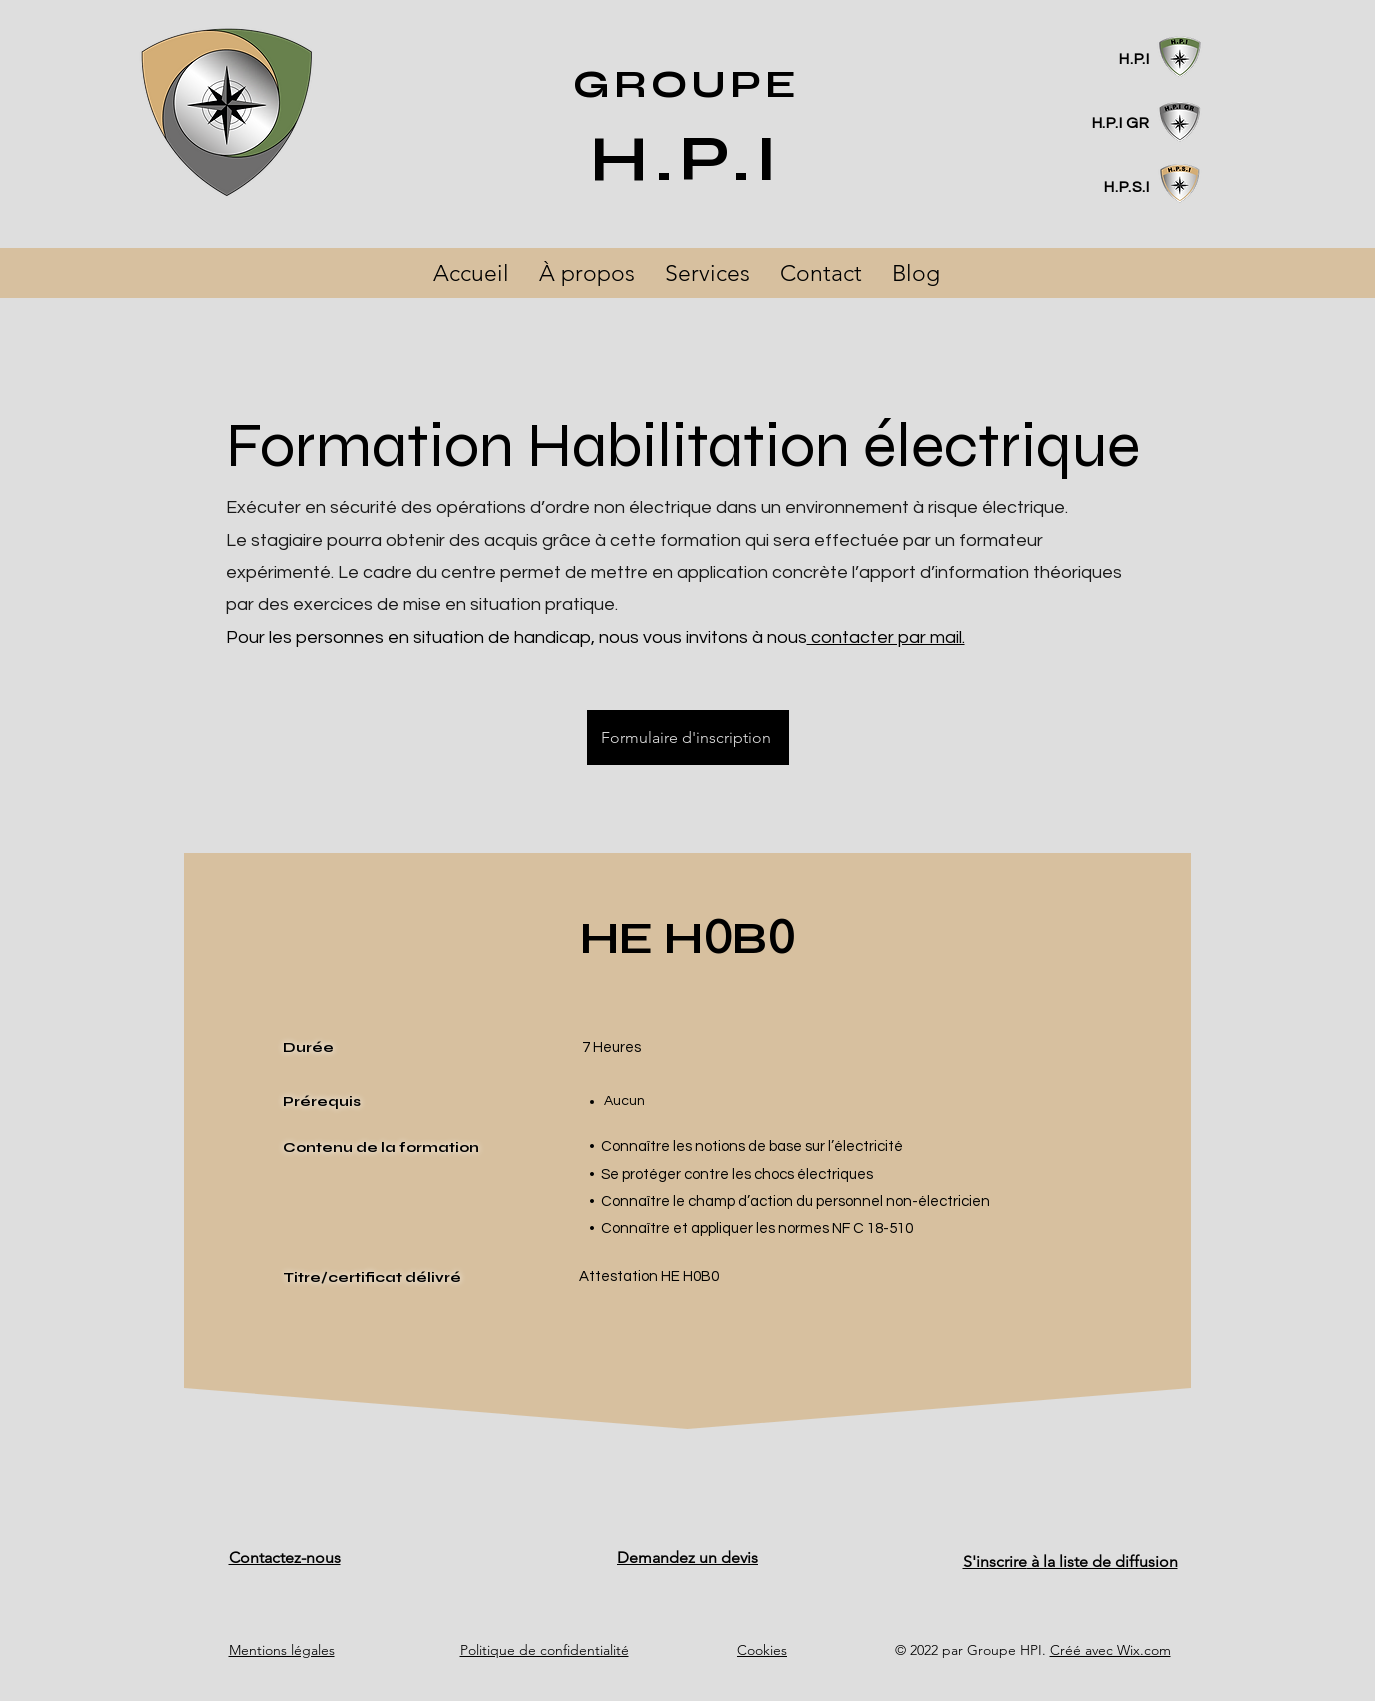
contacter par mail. (886, 637)
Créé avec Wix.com (1110, 1650)
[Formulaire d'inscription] (688, 737)
